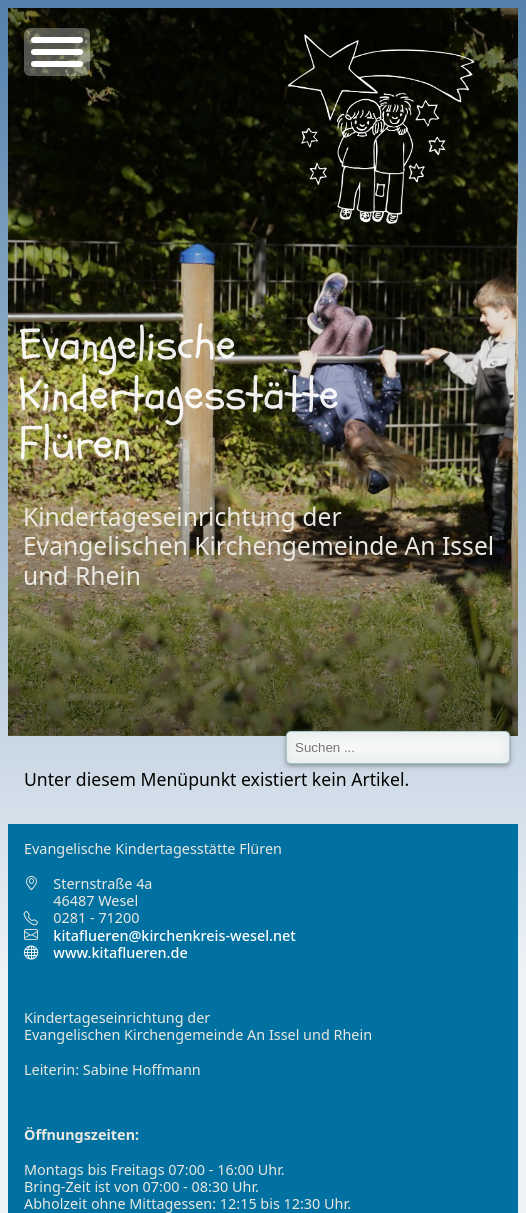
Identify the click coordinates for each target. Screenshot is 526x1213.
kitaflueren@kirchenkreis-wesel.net (174, 935)
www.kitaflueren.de (106, 952)
